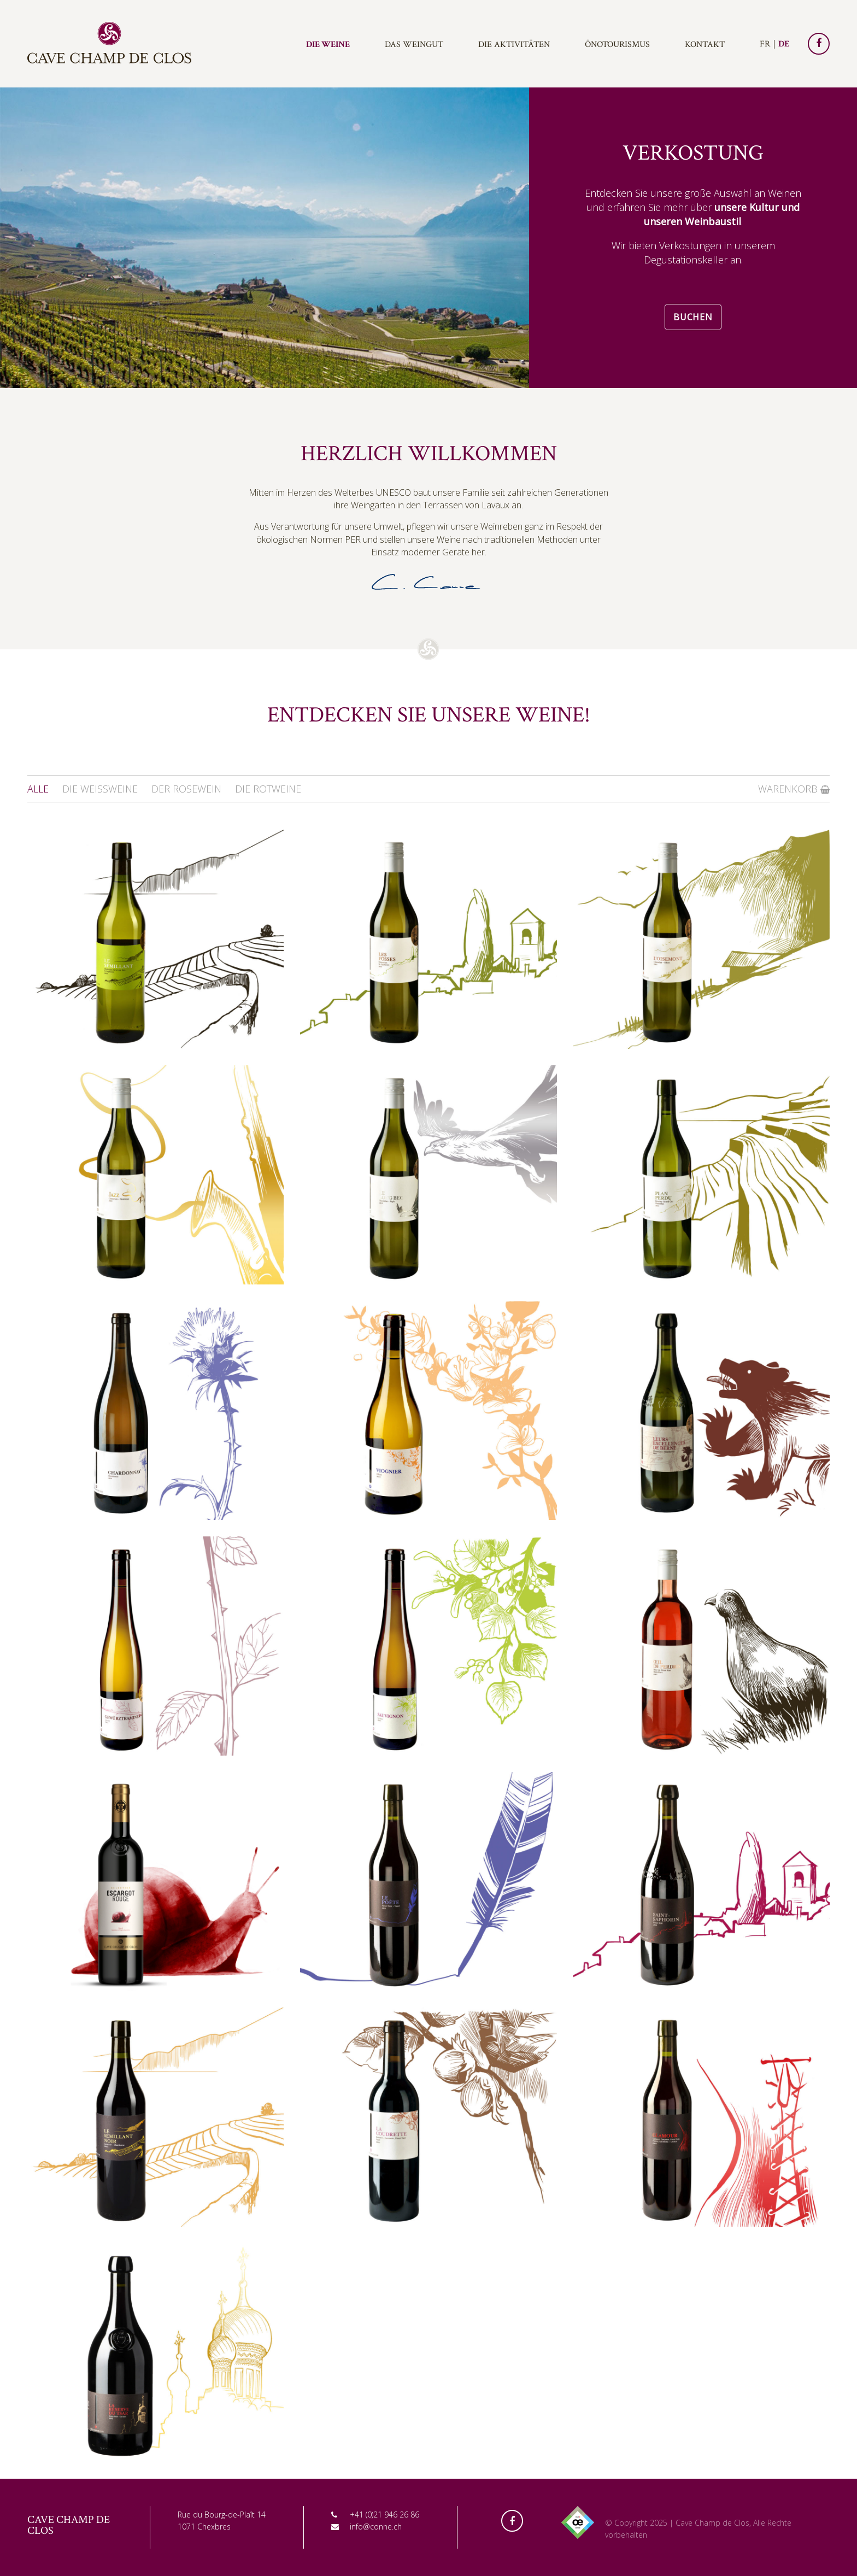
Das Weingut (414, 44)
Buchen (693, 317)
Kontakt (705, 44)
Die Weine (328, 44)
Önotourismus (617, 44)
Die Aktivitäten (514, 44)
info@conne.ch (376, 2526)
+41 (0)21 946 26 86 (384, 2514)
